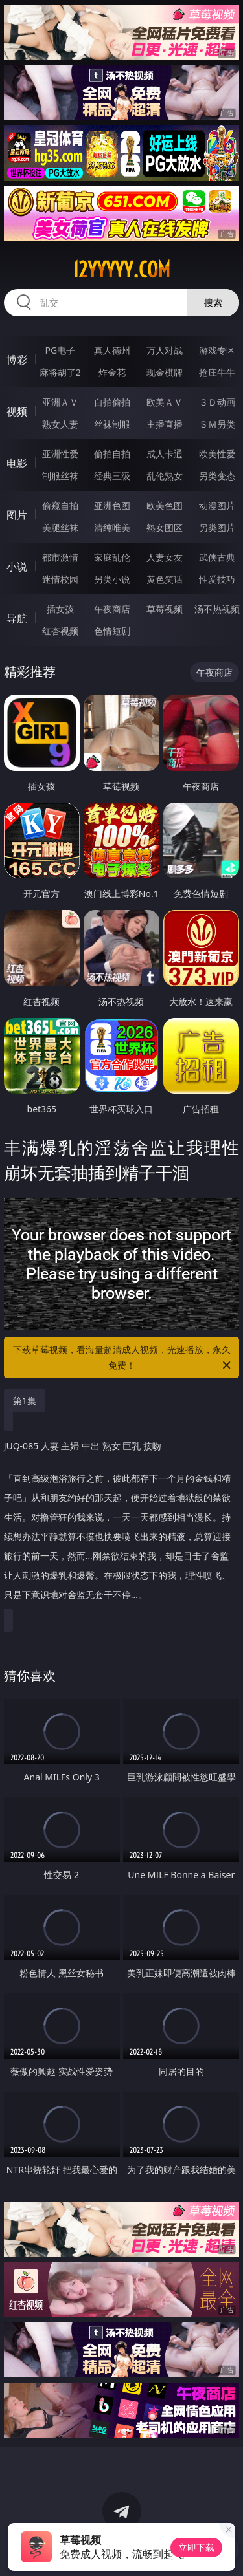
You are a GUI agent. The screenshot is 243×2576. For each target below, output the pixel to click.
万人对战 (164, 350)
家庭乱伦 (112, 557)
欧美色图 (164, 505)
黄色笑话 (164, 579)
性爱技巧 (217, 579)
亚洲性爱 (60, 454)
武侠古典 (217, 557)
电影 (16, 463)
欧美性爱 (217, 454)
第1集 (24, 1400)
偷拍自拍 (112, 454)
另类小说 (112, 579)
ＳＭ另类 (217, 424)
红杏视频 (60, 631)
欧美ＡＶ (164, 402)
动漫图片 (217, 505)
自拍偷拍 (112, 402)
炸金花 (112, 372)
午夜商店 (112, 609)
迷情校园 (60, 579)
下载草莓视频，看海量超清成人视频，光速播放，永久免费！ (123, 1358)
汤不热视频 (217, 609)
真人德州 (112, 350)
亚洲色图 (112, 505)
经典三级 (112, 476)
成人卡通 (164, 454)
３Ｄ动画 (217, 402)
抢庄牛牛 (217, 372)
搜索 (213, 302)
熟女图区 (164, 527)
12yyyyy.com (121, 270)
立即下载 (196, 2547)
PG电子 (60, 350)
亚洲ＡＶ (60, 402)
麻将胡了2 (60, 372)
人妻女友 (164, 557)
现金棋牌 (164, 372)
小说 (16, 566)
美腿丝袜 (60, 527)
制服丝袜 (60, 476)
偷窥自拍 (60, 505)
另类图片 (217, 527)
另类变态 (217, 476)
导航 (16, 618)
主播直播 (164, 424)
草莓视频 (164, 609)
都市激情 (60, 557)
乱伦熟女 (164, 476)
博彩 (16, 359)
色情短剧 (112, 631)
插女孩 (60, 609)
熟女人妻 (60, 424)
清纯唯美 (112, 527)
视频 (16, 411)
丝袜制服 (112, 424)
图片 (16, 515)
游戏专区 (217, 350)
